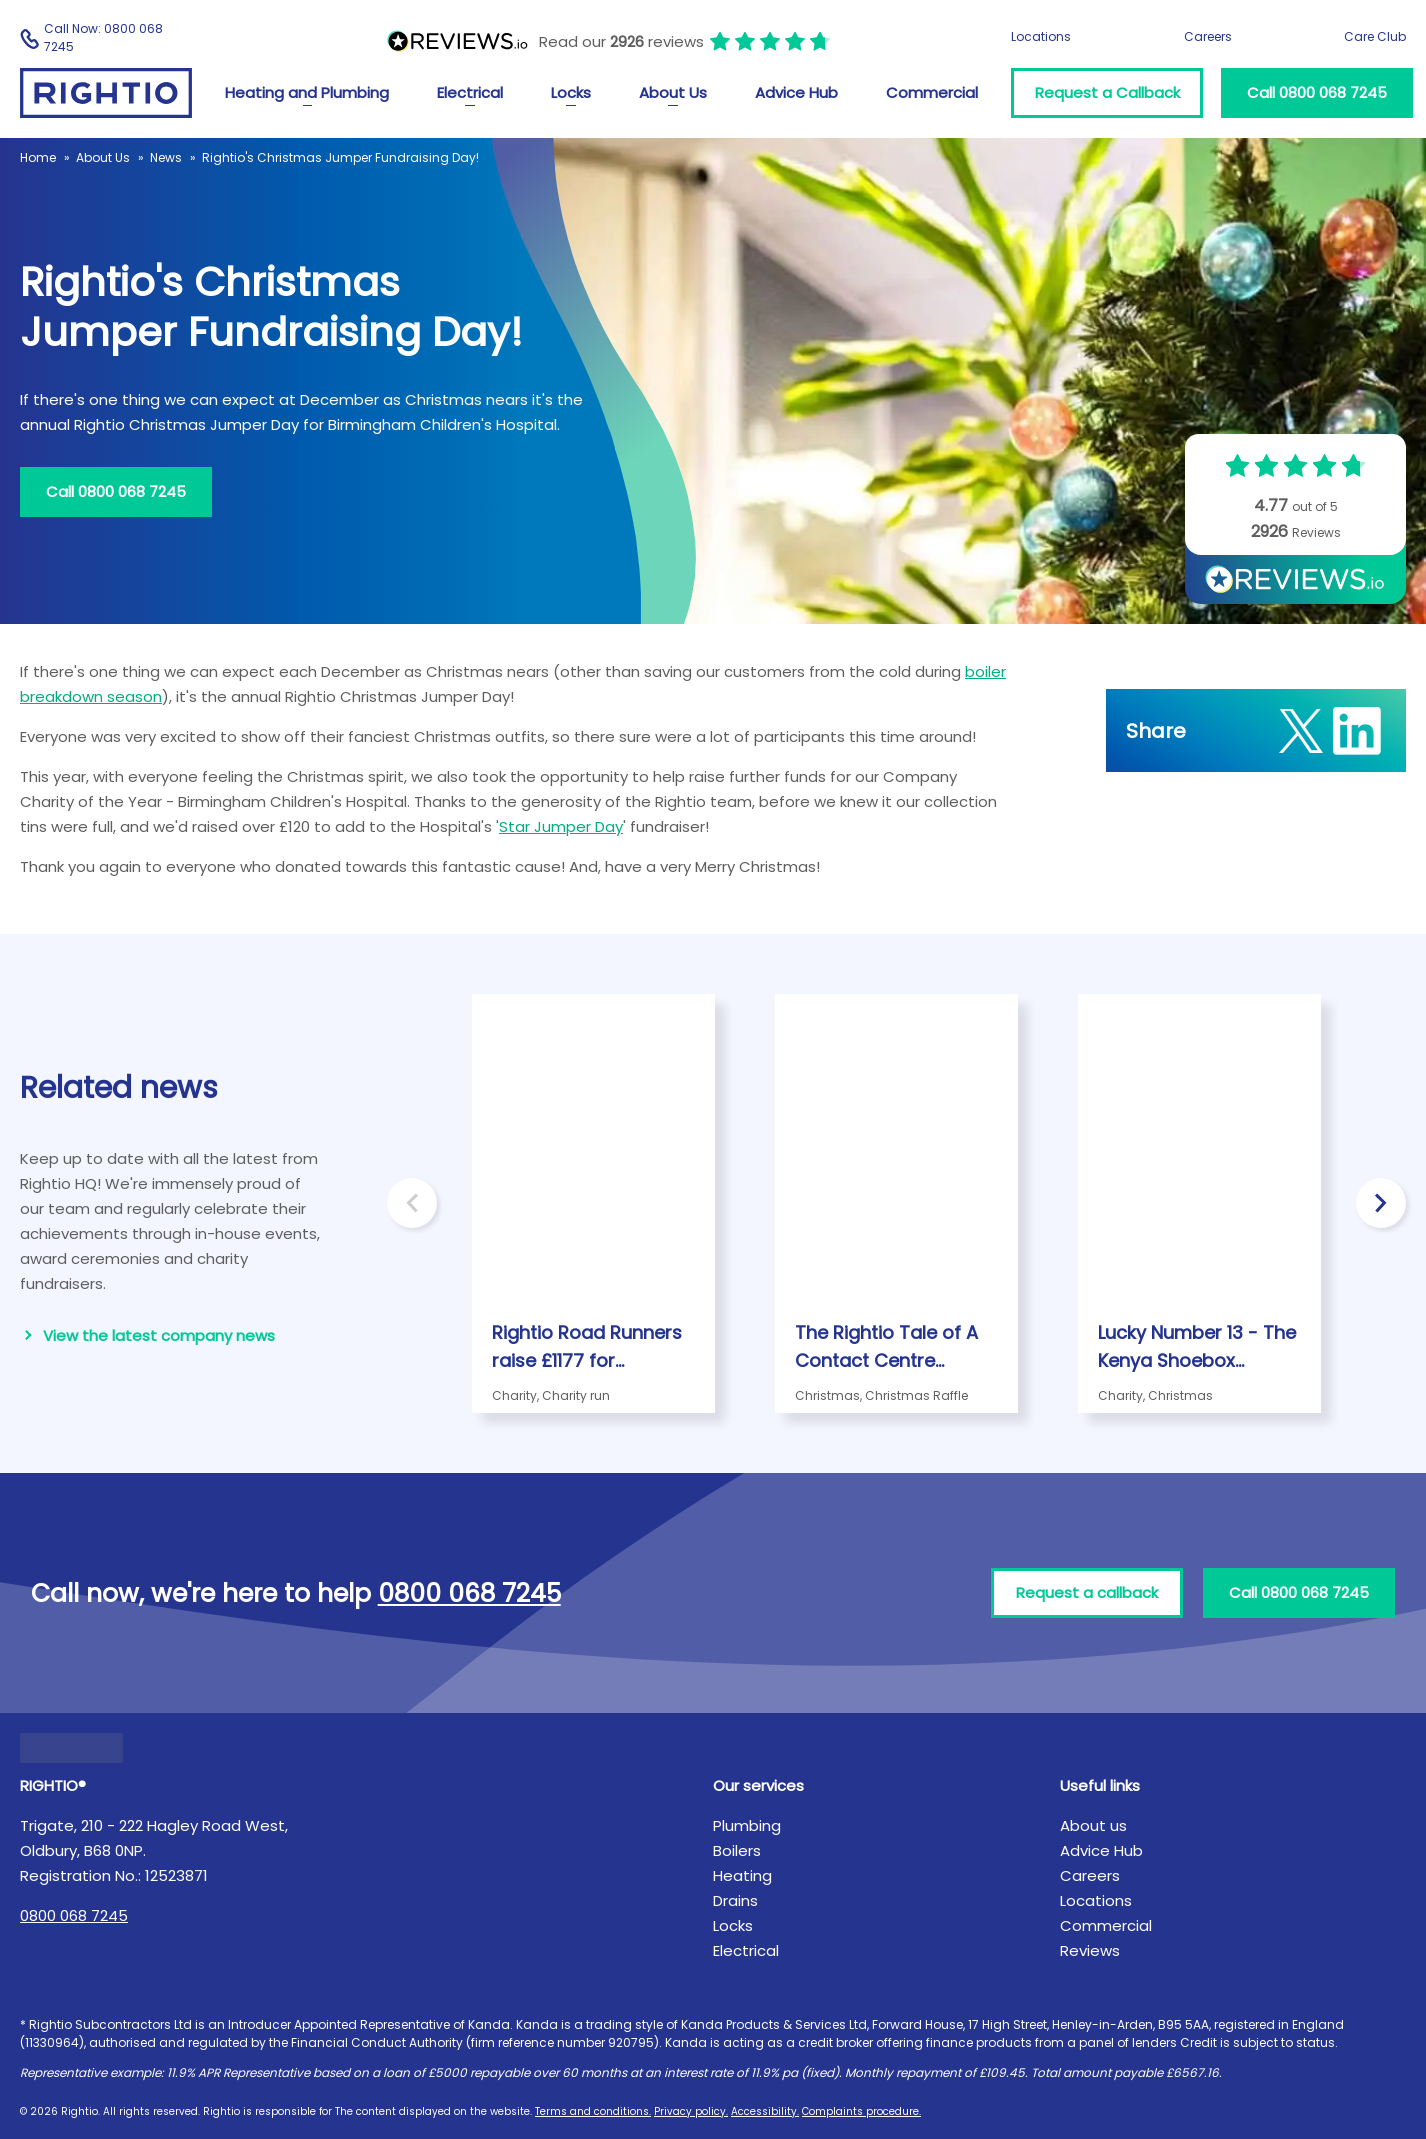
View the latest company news (159, 1335)
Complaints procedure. (861, 2111)
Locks (571, 92)
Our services (758, 1785)
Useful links (1100, 1785)
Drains (735, 1900)
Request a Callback (1107, 92)
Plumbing (747, 1825)
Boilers (737, 1850)
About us (1093, 1825)
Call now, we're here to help (296, 1593)
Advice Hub (796, 92)
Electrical (470, 92)
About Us (673, 92)
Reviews (1090, 1950)
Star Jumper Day (561, 826)
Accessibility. (765, 2111)
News (166, 157)
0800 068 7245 (74, 1915)
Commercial (932, 92)
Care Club (1375, 36)
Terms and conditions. (593, 2111)
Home (38, 157)
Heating (742, 1875)
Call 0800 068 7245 (1317, 92)
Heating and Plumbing (307, 92)
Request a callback (1087, 1592)
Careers (1208, 36)
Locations (1041, 36)
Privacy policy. (691, 2111)
